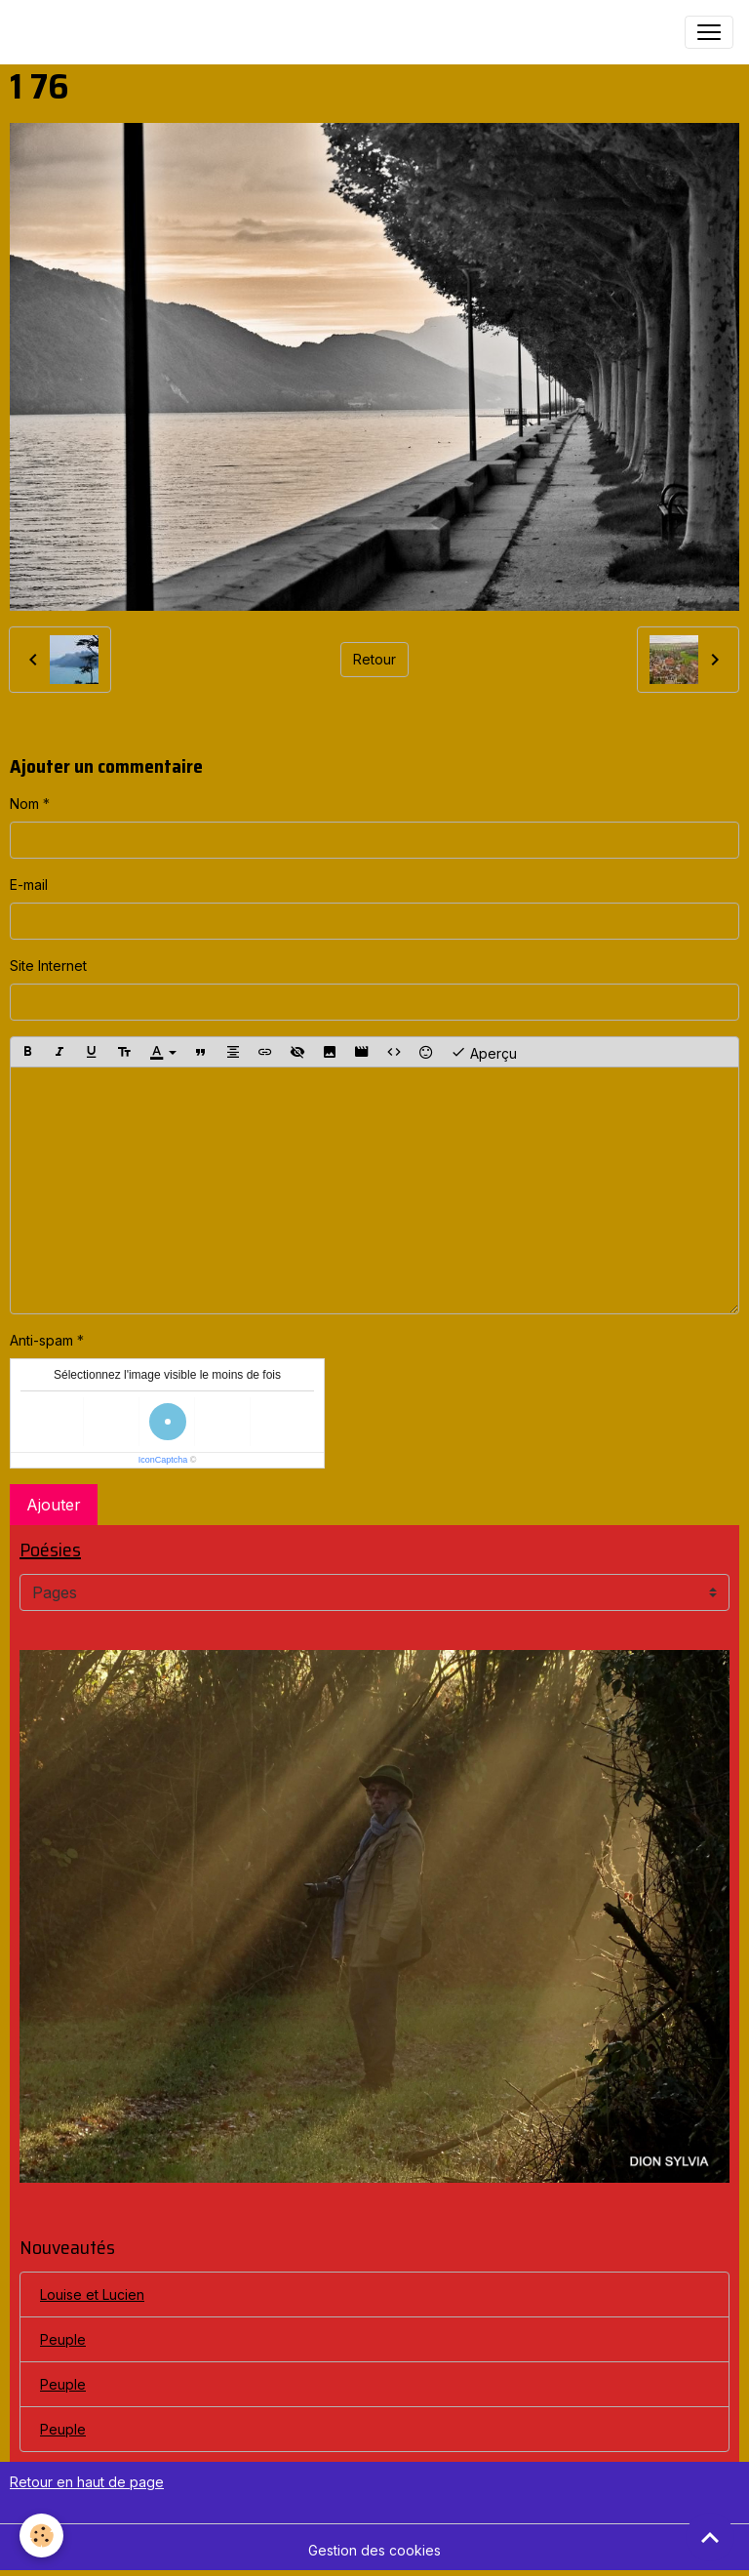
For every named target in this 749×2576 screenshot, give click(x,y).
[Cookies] (41, 2535)
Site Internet (48, 965)
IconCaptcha (163, 1460)
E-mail (29, 884)
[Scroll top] (710, 2537)
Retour (374, 659)
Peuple (63, 2339)
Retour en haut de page (87, 2482)
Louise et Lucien (92, 2294)
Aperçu (484, 1052)
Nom (24, 803)
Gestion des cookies (374, 2550)
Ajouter (53, 1504)
